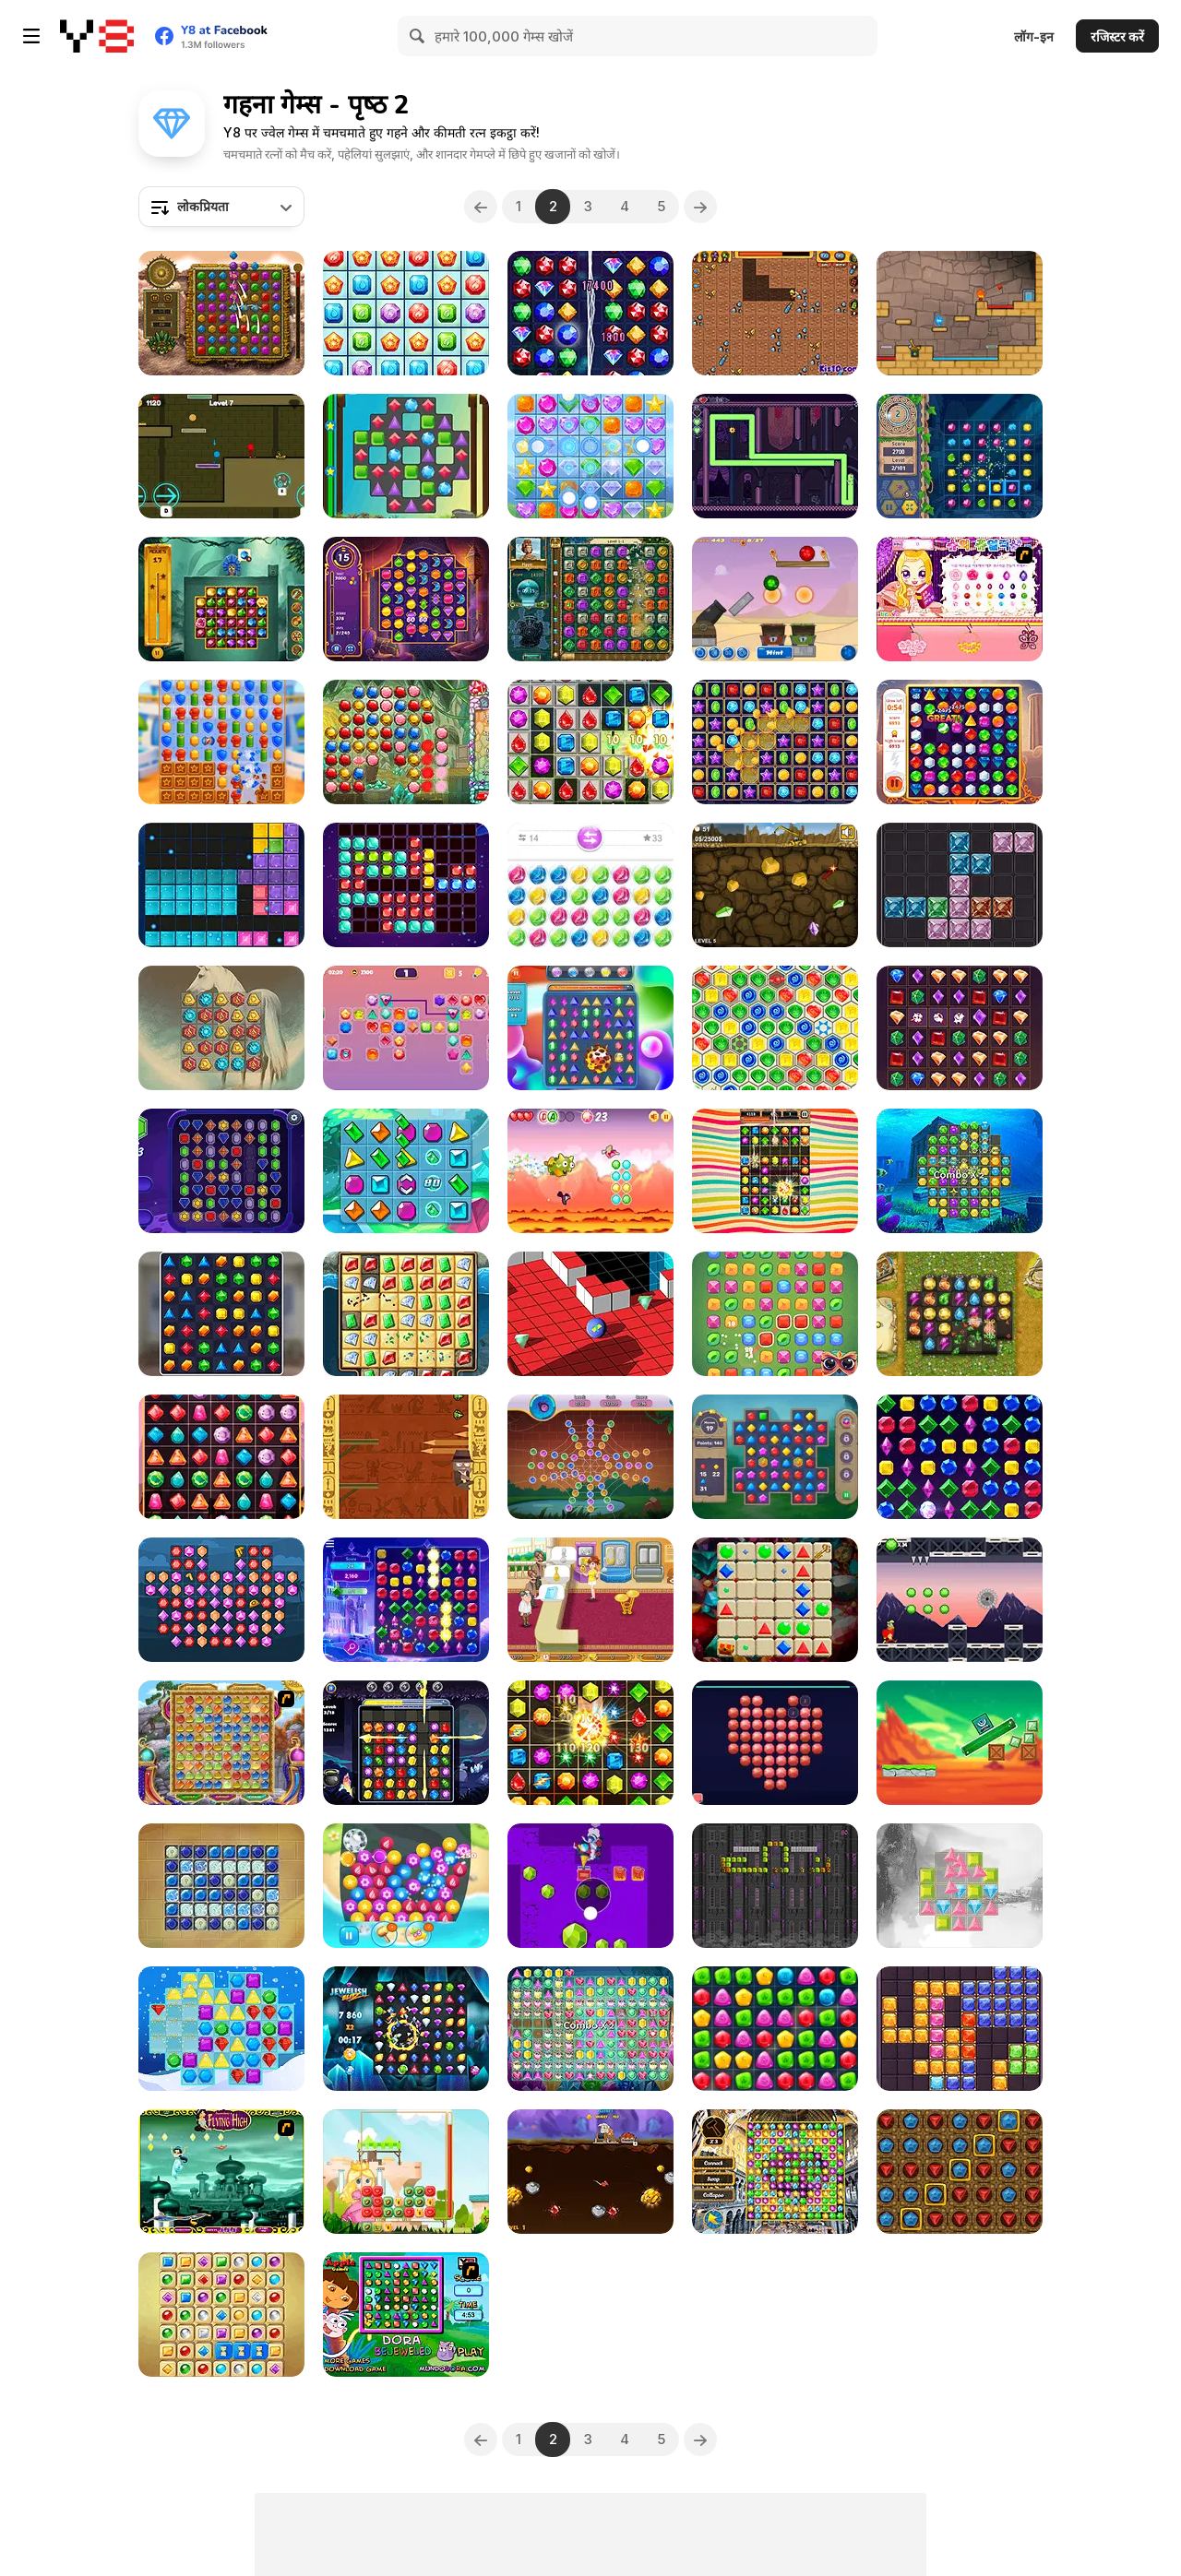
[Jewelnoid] (775, 1885)
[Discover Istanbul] (775, 2171)
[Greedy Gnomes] (960, 2171)
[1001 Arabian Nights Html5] (221, 1599)
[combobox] (221, 206)
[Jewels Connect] (406, 1028)
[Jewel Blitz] (590, 2028)
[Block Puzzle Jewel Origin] (960, 2028)
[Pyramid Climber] (406, 1457)
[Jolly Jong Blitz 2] (221, 2314)
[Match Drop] (775, 2028)
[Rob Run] (960, 1599)
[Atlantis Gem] (960, 1171)
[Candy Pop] (775, 1171)
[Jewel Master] (406, 742)
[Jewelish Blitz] (406, 2028)
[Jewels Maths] (590, 1742)
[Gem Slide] (406, 1171)
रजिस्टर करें (1117, 36)
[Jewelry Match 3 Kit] (406, 1885)
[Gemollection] (775, 599)
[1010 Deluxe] (406, 885)
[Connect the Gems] (775, 1314)
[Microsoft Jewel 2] (960, 1457)
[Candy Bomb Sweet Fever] (590, 742)
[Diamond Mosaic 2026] (775, 1742)
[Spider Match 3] (590, 1457)
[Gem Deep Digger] (590, 1885)
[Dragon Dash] (590, 1171)
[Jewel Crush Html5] (590, 456)
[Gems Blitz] (406, 313)
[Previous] (480, 206)
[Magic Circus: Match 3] (590, 313)
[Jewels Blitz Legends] (775, 1457)
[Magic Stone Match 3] (221, 1028)
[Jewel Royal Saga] (960, 1028)
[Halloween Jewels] (406, 1742)
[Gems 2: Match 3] (775, 1599)
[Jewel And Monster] (960, 1742)
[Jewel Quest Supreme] (406, 1314)
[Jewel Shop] (590, 1599)
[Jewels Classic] (590, 1028)
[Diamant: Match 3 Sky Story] (960, 1314)
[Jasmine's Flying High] (221, 2171)
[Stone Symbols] (221, 1885)
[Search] (418, 36)
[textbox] (221, 206)
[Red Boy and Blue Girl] (960, 313)
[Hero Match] (221, 742)
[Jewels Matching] (960, 1885)
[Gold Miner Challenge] (590, 2171)
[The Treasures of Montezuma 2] (590, 599)
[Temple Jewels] (960, 456)
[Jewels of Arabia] (406, 599)
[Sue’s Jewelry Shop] (960, 599)
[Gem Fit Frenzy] (960, 885)
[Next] (700, 206)
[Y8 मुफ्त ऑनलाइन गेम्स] (97, 36)
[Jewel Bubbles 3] (590, 885)
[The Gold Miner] (775, 885)
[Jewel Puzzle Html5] (221, 885)
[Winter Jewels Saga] (221, 2028)
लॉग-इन (1034, 36)
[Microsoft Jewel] (406, 1599)
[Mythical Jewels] (960, 742)
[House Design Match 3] (221, 1314)
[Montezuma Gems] (221, 313)
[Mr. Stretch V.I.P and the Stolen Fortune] (775, 456)
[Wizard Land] (221, 1742)
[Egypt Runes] (775, 1028)
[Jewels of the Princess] (406, 2171)
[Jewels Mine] (406, 456)
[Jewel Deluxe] (221, 1457)
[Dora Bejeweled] (406, 2314)
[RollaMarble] (590, 1314)
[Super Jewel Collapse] (775, 742)
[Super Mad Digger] (775, 313)
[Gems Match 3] (221, 1171)
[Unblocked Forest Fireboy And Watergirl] (221, 456)
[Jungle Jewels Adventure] (221, 599)
